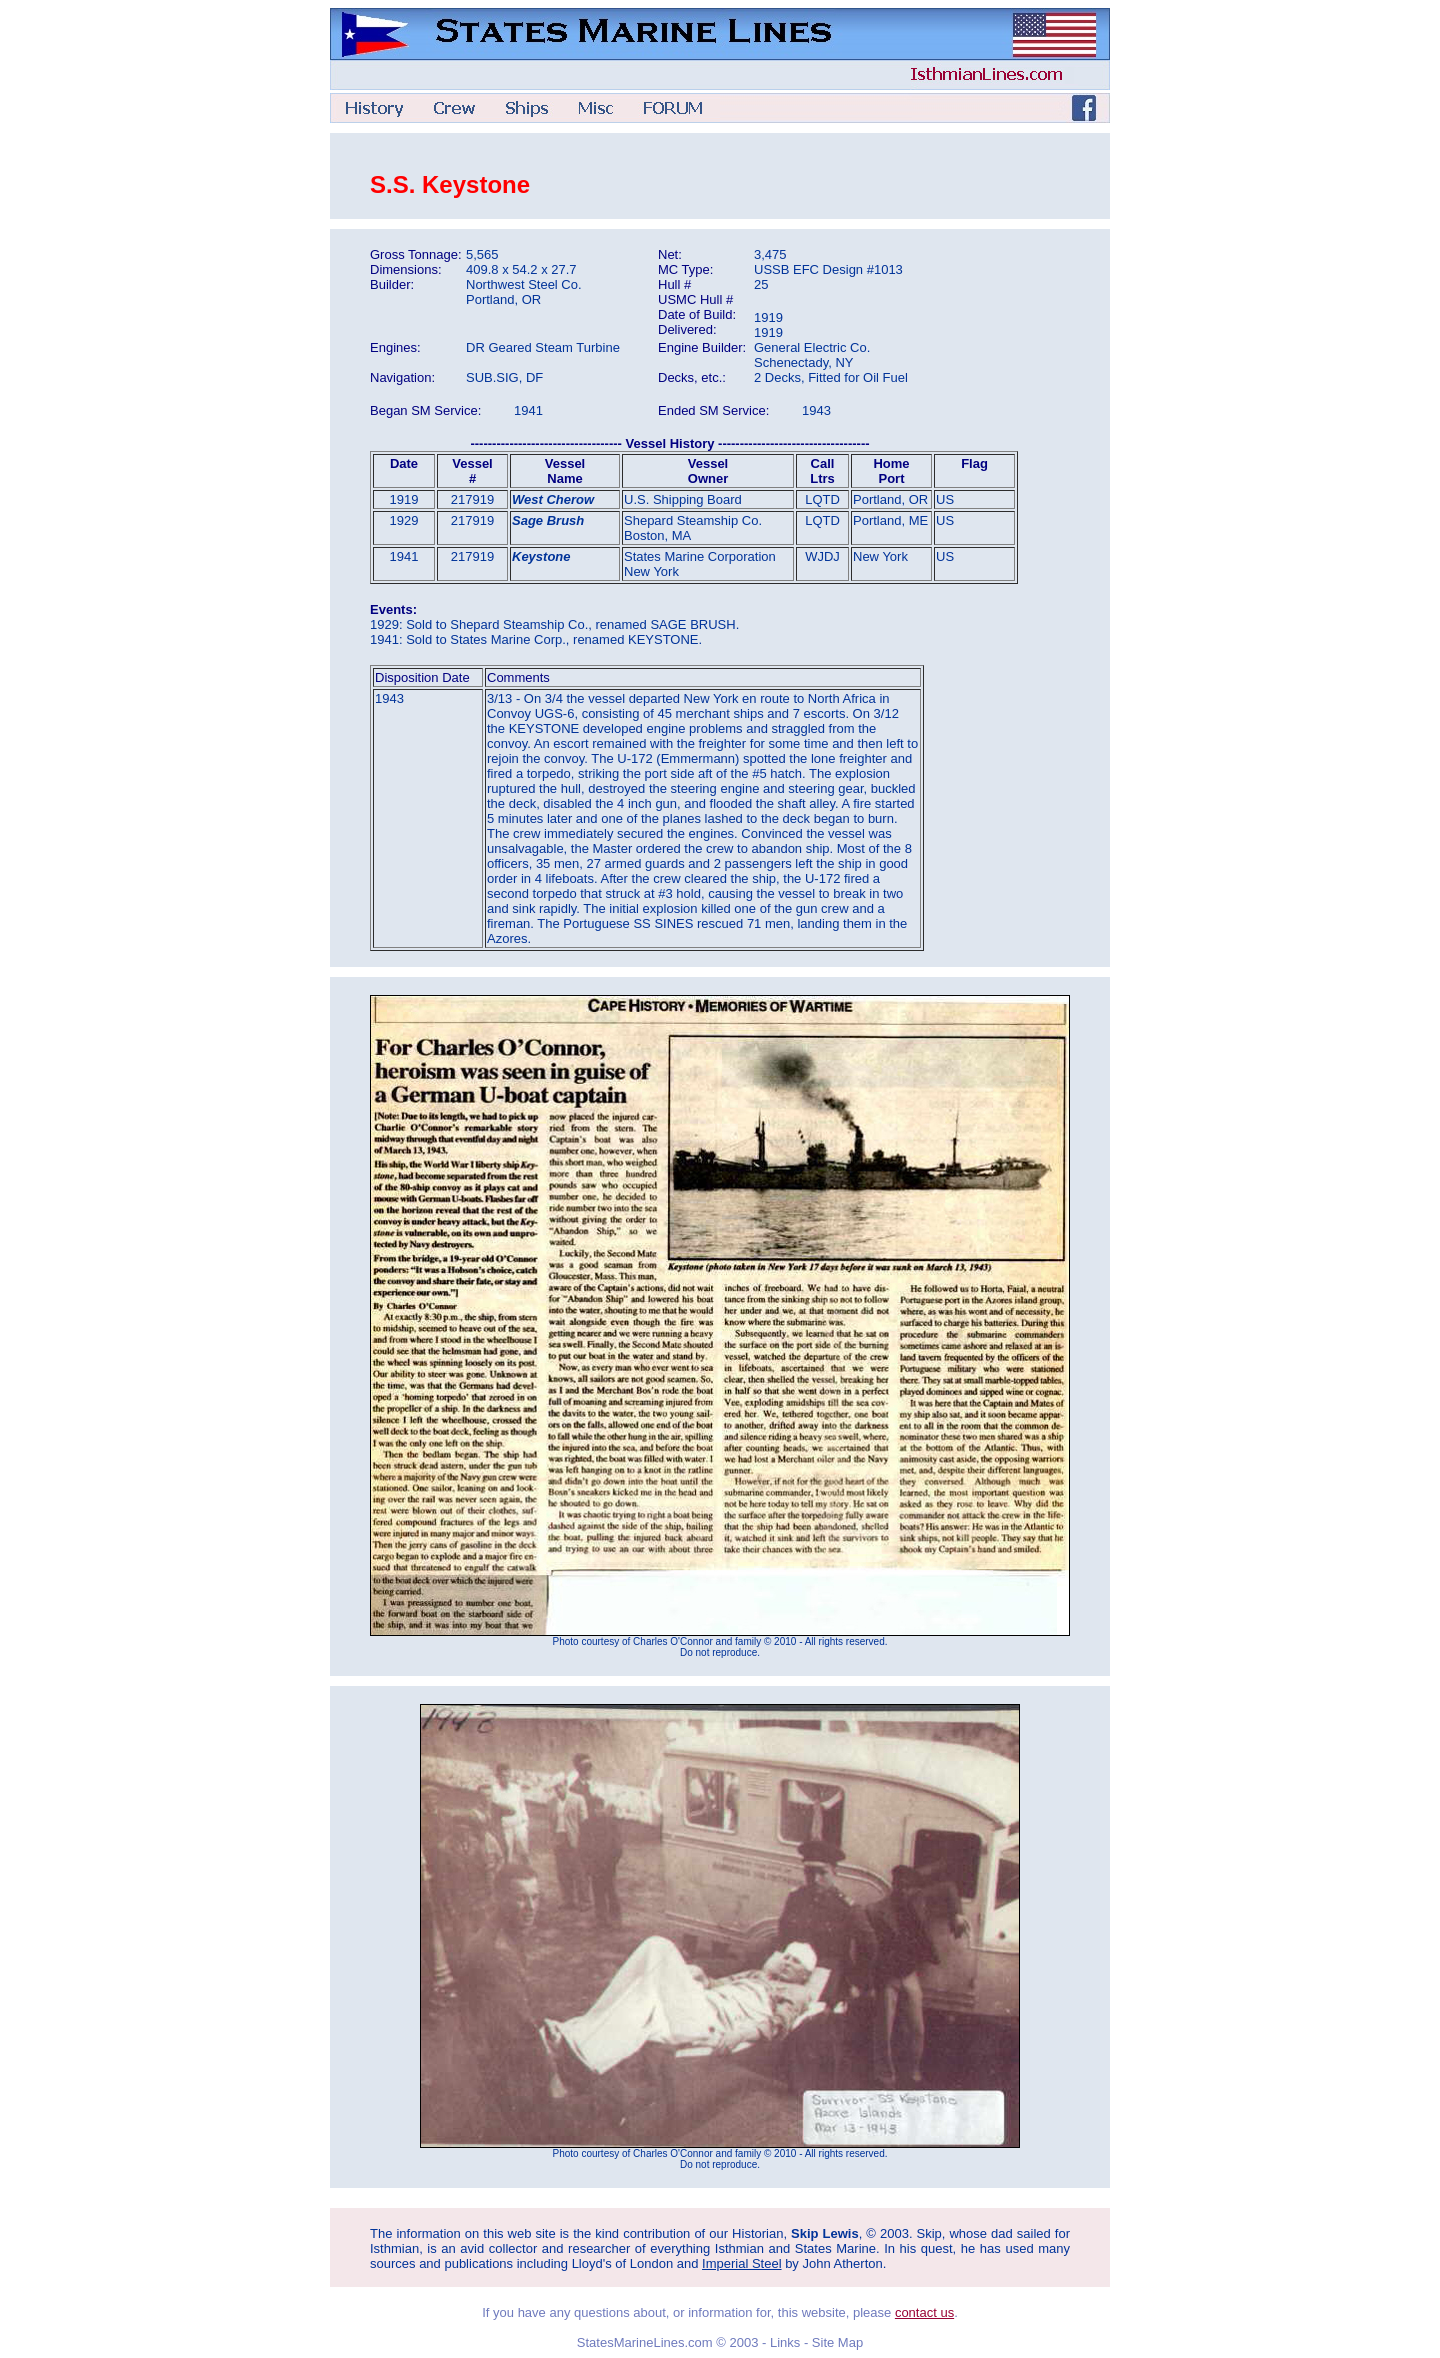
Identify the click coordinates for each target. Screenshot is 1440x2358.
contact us (924, 2312)
